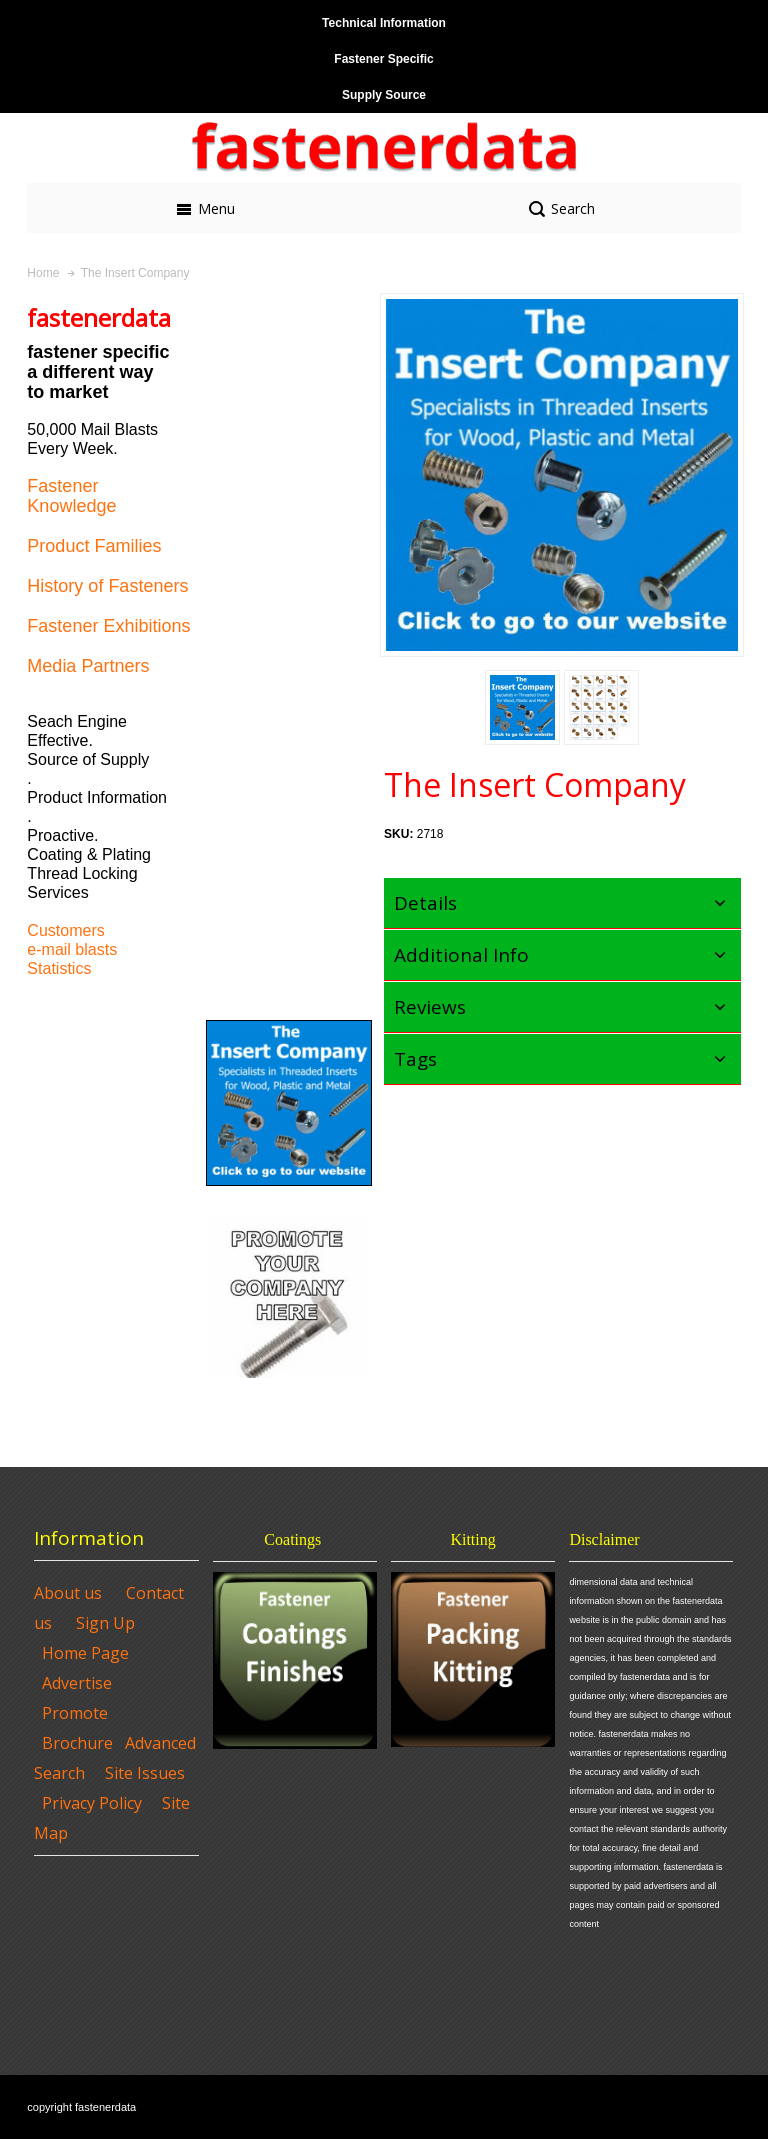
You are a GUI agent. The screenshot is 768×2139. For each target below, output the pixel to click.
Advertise (77, 1683)
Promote (75, 1713)
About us (68, 1593)
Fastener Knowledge (71, 496)
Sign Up (105, 1623)
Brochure (77, 1743)
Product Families (94, 546)
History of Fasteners (107, 586)
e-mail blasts (72, 949)
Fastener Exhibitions (108, 626)
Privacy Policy (92, 1803)
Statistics (59, 968)
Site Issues (145, 1773)
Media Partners (88, 666)
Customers (65, 930)
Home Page (85, 1653)
